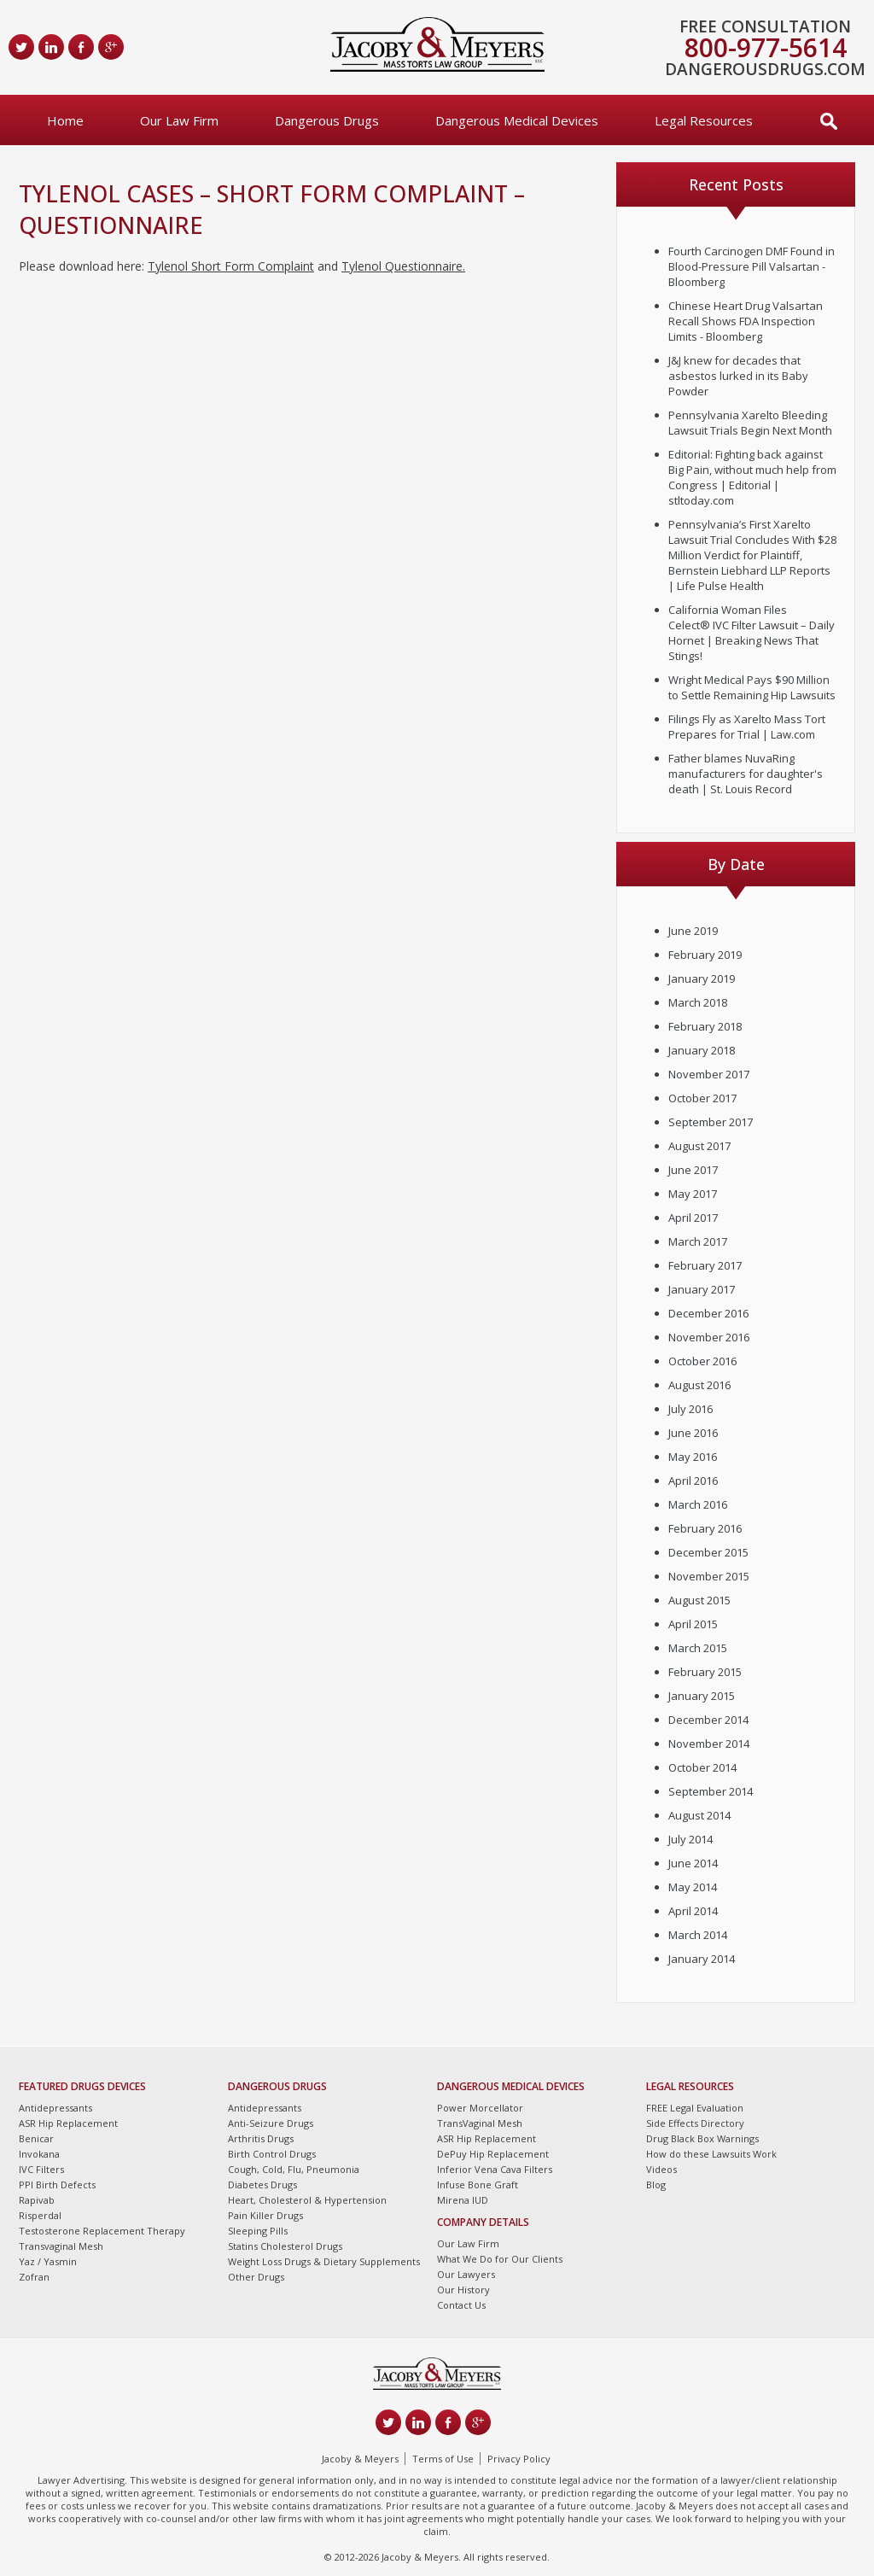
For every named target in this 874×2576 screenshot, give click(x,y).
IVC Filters (41, 2169)
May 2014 (692, 1887)
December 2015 (708, 1552)
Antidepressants (55, 2107)
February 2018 (705, 1026)
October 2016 (702, 1361)
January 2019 (701, 978)
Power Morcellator (480, 2107)
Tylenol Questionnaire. (403, 266)
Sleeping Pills (258, 2230)
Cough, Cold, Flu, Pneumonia (293, 2169)
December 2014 (708, 1719)
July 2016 (690, 1409)
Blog (656, 2184)
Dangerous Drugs (327, 120)
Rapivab (37, 2199)
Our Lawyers (466, 2274)
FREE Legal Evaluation (694, 2107)
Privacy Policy (519, 2458)
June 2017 (693, 1169)
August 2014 (699, 1815)
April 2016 (693, 1480)
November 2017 (708, 1074)
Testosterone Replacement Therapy (102, 2230)
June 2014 (693, 1863)
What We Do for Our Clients (499, 2258)
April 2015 (693, 1624)
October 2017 (702, 1098)
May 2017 (692, 1193)
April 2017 (693, 1217)
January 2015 (701, 1695)
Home (65, 120)
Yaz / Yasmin (48, 2261)
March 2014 (697, 1934)
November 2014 (708, 1743)
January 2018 (701, 1050)
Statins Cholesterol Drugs (285, 2246)
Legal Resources (704, 120)
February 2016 (705, 1528)
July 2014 (690, 1839)
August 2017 (699, 1146)
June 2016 (693, 1432)
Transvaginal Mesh (61, 2246)
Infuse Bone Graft (477, 2184)
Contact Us (461, 2305)
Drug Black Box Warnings (702, 2138)
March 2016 (697, 1504)
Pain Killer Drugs (265, 2215)
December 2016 (708, 1313)
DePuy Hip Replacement (493, 2153)
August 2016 (699, 1385)
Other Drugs (256, 2276)
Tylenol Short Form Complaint (231, 266)
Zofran (34, 2276)
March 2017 (697, 1241)
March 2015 (697, 1648)
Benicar (36, 2138)
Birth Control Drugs (272, 2153)
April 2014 (693, 1911)
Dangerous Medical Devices (516, 120)
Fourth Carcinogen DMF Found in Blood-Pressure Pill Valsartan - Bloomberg (751, 266)
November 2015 (708, 1576)
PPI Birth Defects (57, 2184)
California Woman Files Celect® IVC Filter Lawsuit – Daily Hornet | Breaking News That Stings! (751, 632)
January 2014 (701, 1958)
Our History (463, 2289)
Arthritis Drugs (261, 2138)
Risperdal (40, 2215)
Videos (661, 2169)
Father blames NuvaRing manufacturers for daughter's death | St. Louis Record (745, 774)
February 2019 (705, 954)
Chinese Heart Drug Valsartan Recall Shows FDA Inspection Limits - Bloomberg (745, 321)
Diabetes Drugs (262, 2184)
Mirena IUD (462, 2199)
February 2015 (705, 1671)
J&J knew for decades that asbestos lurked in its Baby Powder (738, 376)
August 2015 (699, 1600)
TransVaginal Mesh (479, 2123)
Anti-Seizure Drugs (270, 2123)
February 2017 (705, 1265)
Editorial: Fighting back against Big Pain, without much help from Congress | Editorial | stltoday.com (752, 477)
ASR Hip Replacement (68, 2123)
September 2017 (710, 1122)
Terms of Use (443, 2458)
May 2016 (692, 1456)
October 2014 (702, 1767)
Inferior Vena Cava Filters (494, 2169)
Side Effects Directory (695, 2123)
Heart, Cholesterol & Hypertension (307, 2199)
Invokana (39, 2153)
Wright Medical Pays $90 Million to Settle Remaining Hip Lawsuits (752, 687)
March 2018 (697, 1002)
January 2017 (701, 1289)
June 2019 (693, 930)
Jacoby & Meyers (360, 2458)
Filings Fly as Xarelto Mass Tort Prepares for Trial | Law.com (746, 726)
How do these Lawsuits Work (711, 2153)
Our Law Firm (179, 120)
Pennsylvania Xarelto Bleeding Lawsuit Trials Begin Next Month (750, 422)
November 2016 (708, 1337)
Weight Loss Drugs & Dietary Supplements (324, 2261)
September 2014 (710, 1791)
